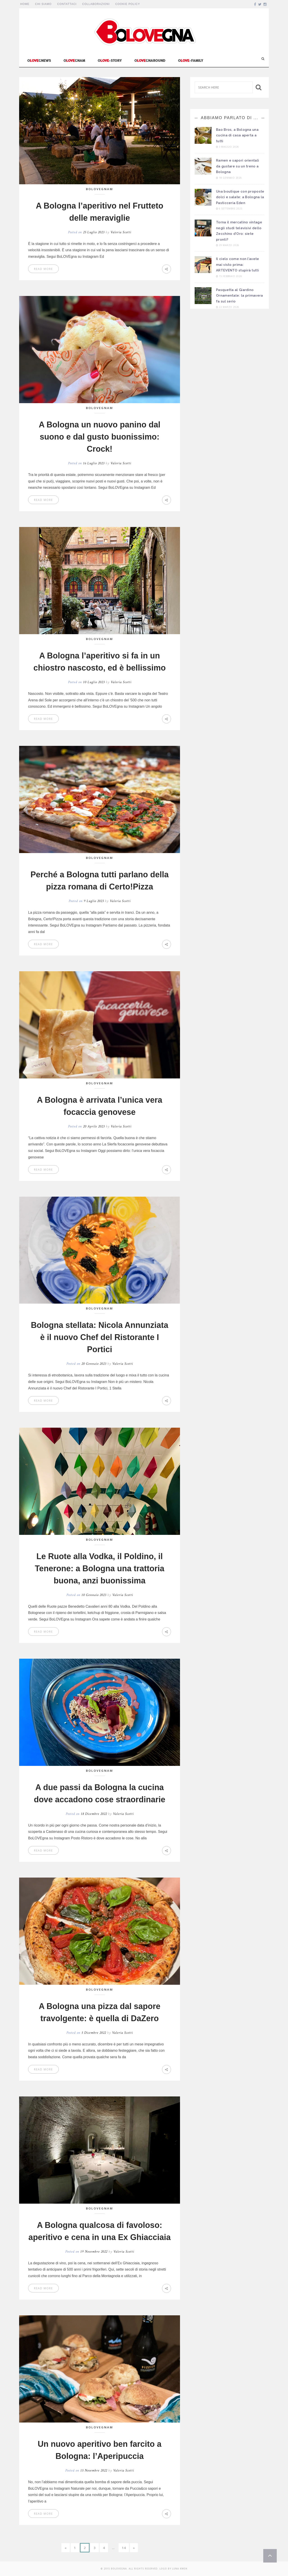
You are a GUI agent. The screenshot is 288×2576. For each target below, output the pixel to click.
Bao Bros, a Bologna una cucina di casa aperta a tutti (237, 135)
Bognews (37, 60)
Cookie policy (127, 4)
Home (24, 4)
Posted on (87, 232)
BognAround (148, 60)
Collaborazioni (96, 4)
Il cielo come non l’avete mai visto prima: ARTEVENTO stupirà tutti (237, 264)
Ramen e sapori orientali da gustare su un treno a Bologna (237, 166)
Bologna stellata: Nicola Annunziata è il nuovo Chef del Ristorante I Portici (99, 1337)
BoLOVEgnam (99, 189)
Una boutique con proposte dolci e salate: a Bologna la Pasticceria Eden (240, 197)
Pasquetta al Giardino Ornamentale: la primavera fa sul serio (239, 295)
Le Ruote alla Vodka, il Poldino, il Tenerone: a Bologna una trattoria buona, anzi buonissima (99, 1568)
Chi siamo (43, 4)
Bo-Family (188, 60)
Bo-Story (108, 60)
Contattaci (66, 4)
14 (124, 2547)
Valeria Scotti (120, 232)
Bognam (72, 60)
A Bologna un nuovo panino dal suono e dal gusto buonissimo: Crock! (99, 436)
